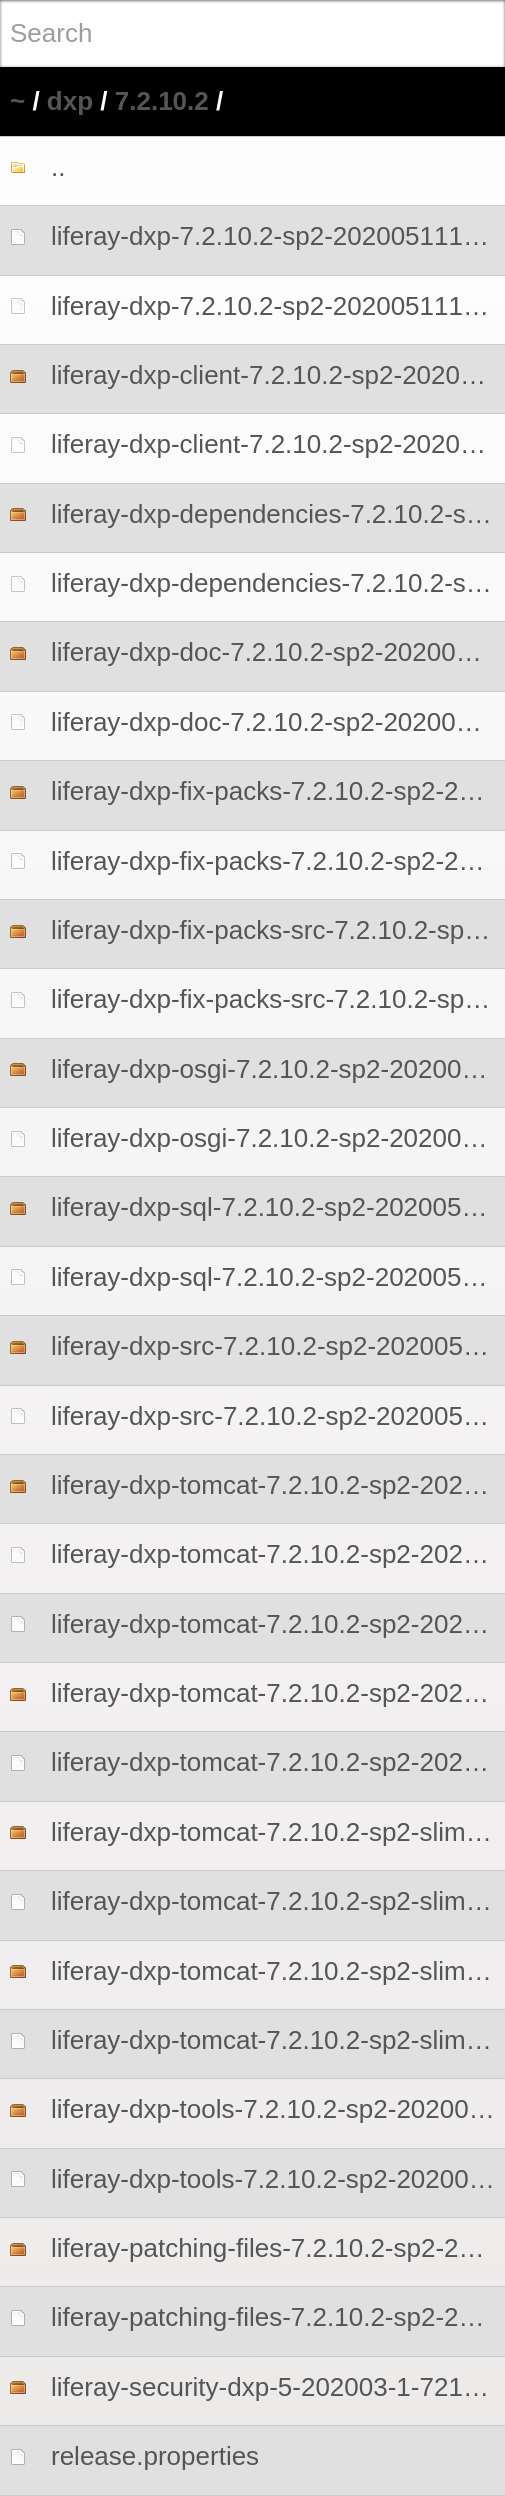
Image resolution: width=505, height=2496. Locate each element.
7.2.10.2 (162, 101)
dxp (70, 101)
